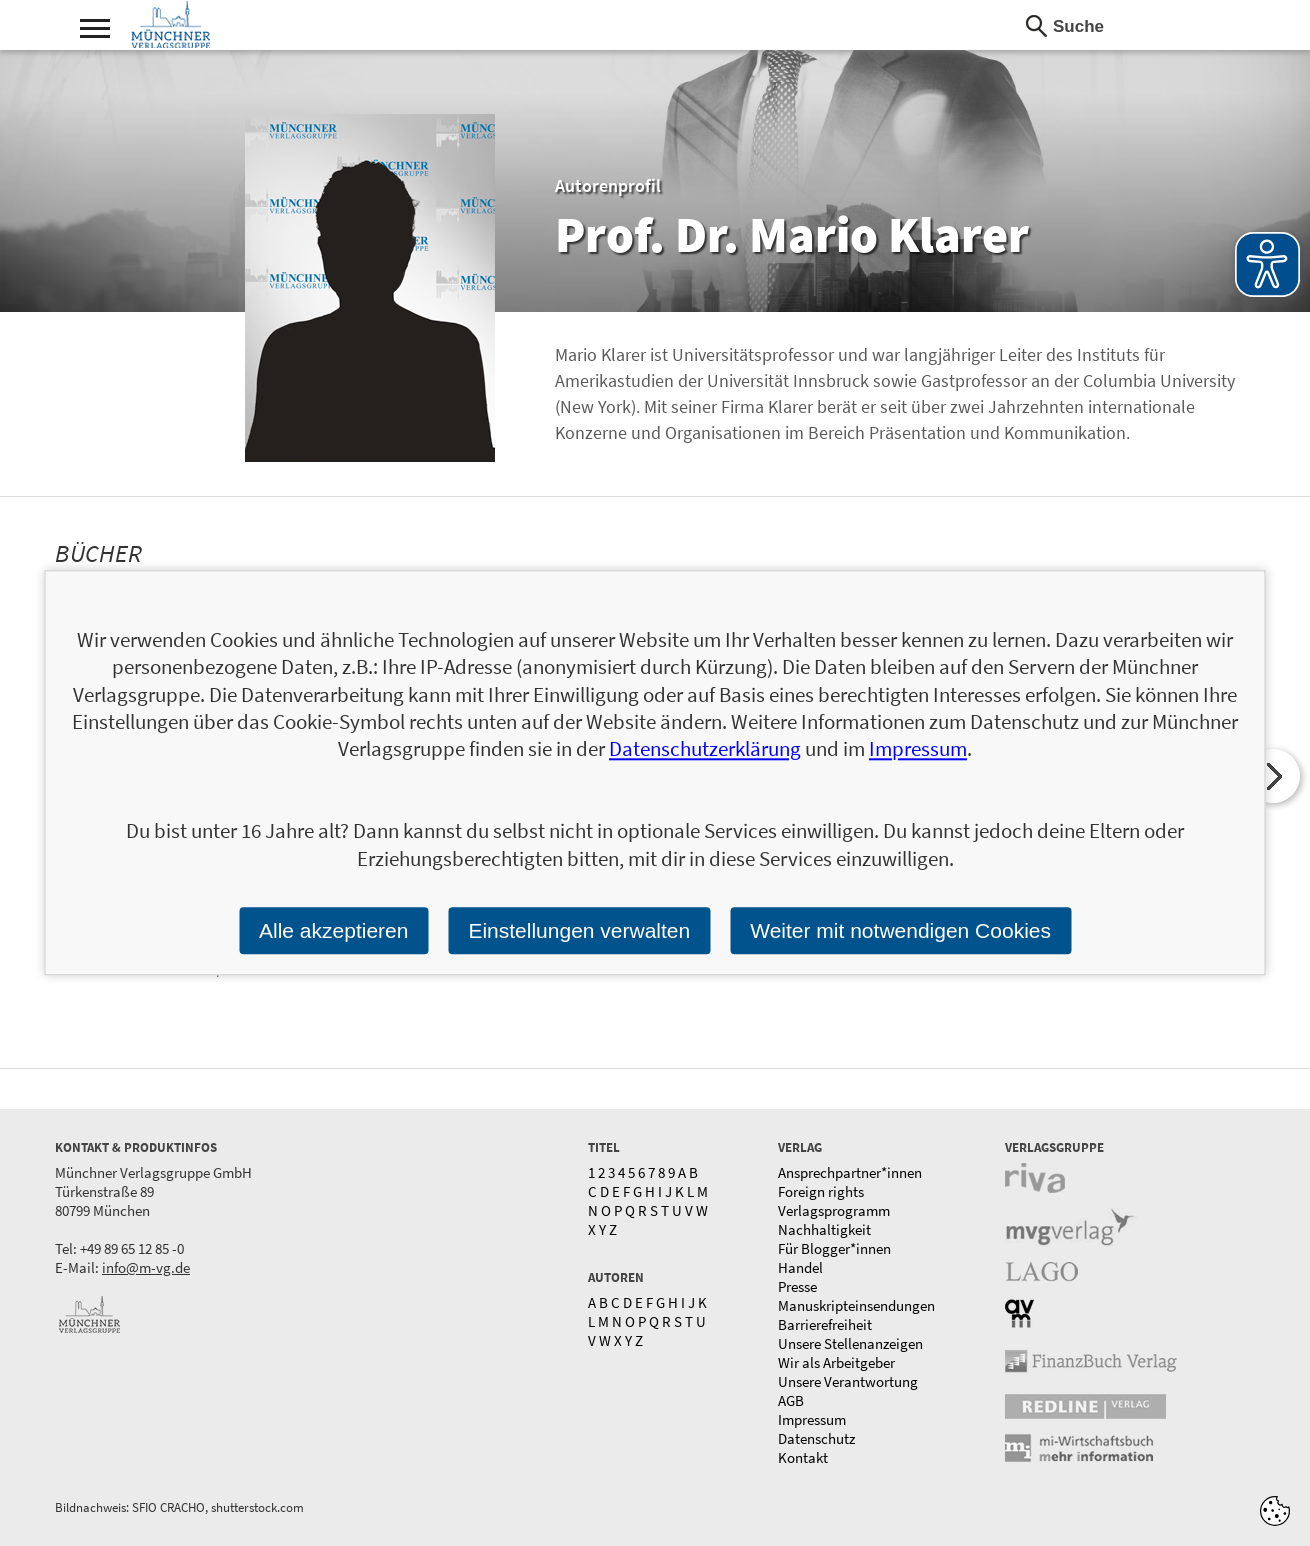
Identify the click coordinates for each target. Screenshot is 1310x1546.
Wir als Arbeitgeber (836, 1362)
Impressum (812, 1419)
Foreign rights (821, 1191)
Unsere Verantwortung (848, 1381)
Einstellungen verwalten (579, 930)
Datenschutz (816, 1438)
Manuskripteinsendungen (856, 1305)
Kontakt (803, 1457)
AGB (791, 1400)
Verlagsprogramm (834, 1210)
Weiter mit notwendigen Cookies (900, 930)
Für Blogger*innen (834, 1248)
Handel (800, 1267)
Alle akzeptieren (333, 930)
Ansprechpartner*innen (850, 1172)
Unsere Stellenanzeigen (850, 1343)
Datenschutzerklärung (705, 749)
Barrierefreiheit (825, 1324)
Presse (797, 1286)
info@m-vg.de (146, 1267)
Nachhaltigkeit (824, 1229)
